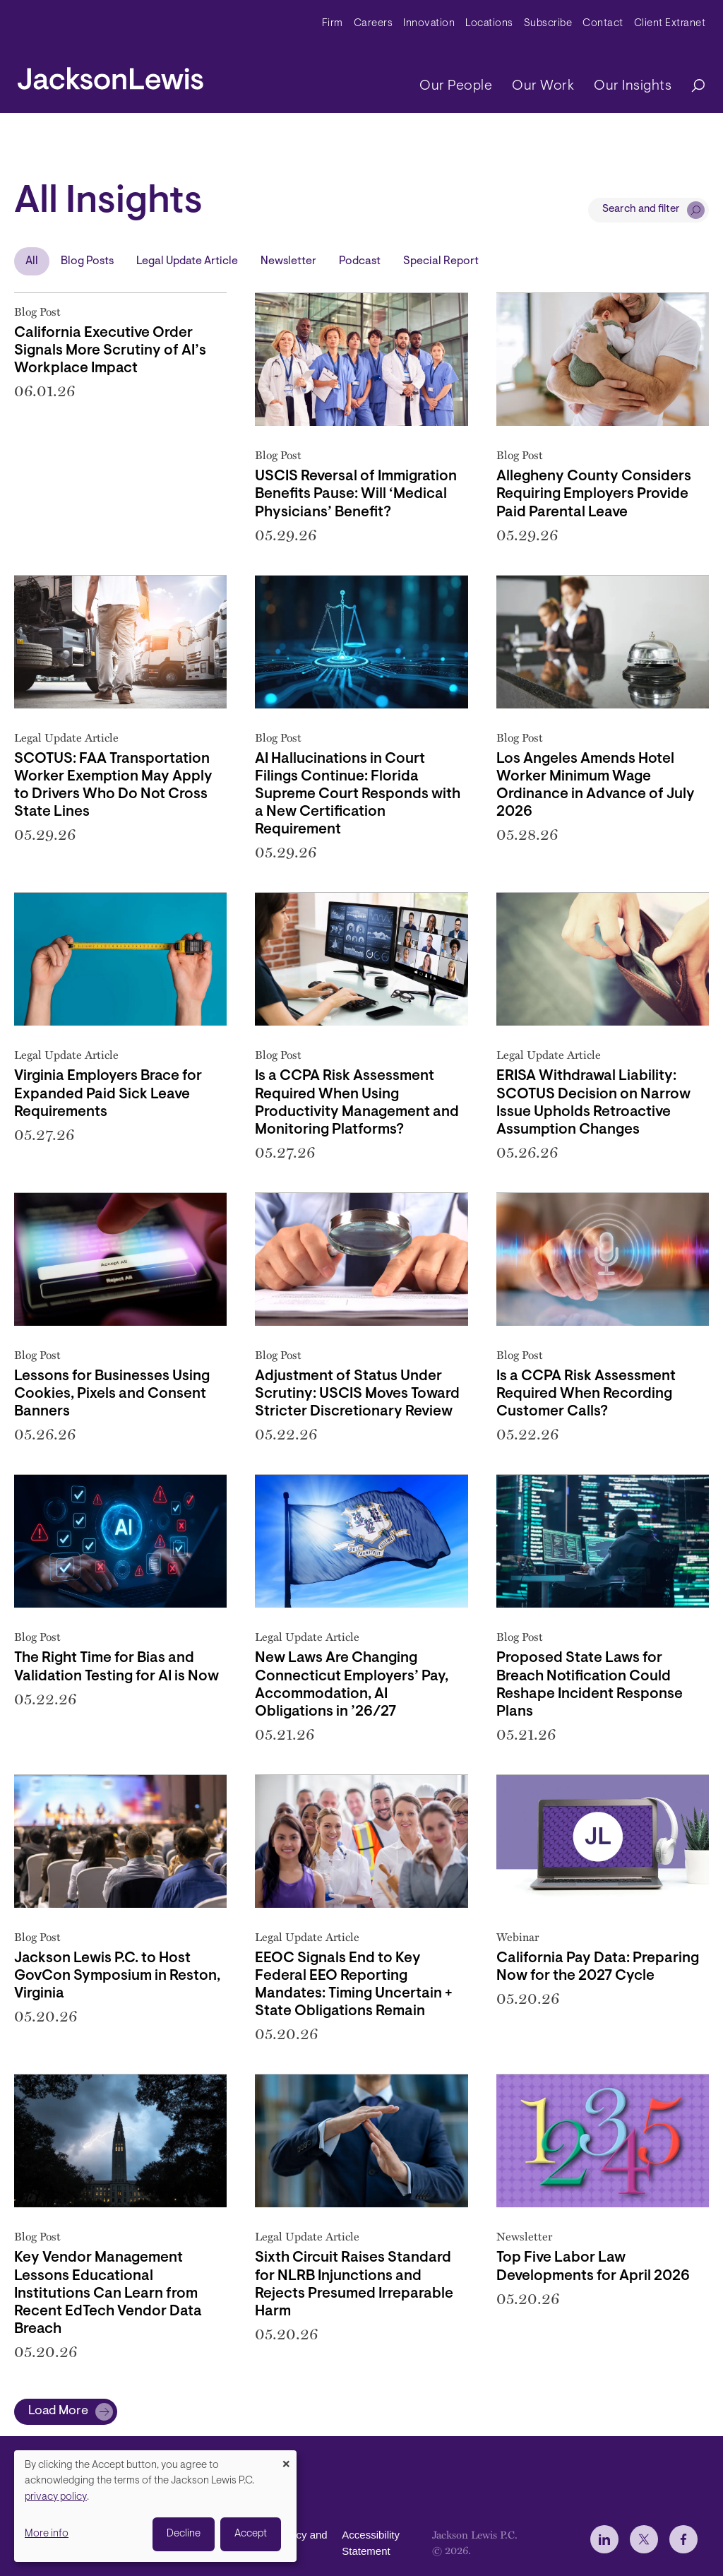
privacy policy (56, 2497)
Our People (455, 86)
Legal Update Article (187, 261)
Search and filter (641, 209)
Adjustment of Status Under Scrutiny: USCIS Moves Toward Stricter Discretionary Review (357, 1394)
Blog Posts (87, 261)
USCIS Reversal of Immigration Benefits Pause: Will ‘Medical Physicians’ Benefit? (356, 494)
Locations (489, 23)
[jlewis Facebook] (683, 2539)
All (31, 261)
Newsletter (288, 261)
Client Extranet (670, 23)
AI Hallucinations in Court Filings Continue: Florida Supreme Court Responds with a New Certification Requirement (357, 794)
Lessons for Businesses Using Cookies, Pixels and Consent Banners (112, 1394)
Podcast (360, 261)
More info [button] (46, 2534)
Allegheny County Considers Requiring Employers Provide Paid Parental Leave (593, 494)
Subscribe (548, 23)
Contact (602, 23)
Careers (373, 23)
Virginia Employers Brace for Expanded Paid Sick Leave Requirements (108, 1094)
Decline (184, 2534)
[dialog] (155, 2506)
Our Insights (632, 86)
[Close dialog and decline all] (286, 2459)
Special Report (441, 261)
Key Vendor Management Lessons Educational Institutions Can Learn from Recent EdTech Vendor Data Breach (108, 2293)
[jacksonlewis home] (110, 74)
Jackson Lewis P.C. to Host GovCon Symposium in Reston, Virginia (117, 1976)
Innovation (429, 23)
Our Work (543, 86)
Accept (250, 2534)
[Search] (691, 86)
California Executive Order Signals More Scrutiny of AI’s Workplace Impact (110, 351)
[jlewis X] (644, 2539)
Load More (58, 2411)
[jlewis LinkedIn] (604, 2539)
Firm (332, 23)
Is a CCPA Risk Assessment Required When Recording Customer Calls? (586, 1394)
